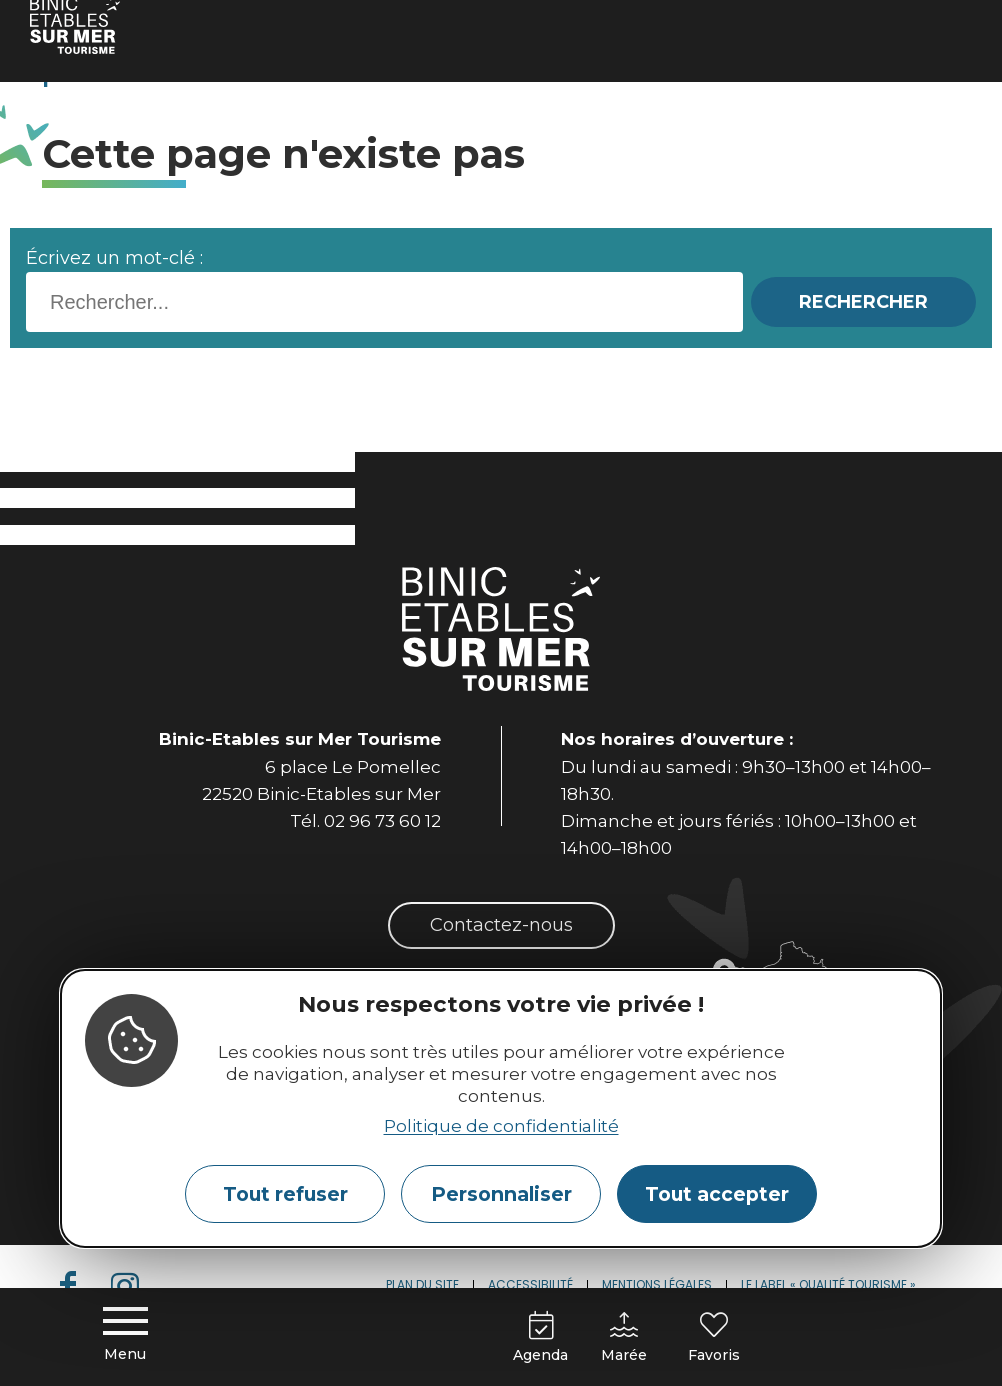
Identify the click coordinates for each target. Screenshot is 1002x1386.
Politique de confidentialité (501, 1126)
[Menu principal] (125, 1336)
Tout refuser (285, 1194)
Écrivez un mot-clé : (114, 258)
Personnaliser (501, 1194)
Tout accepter (717, 1194)
